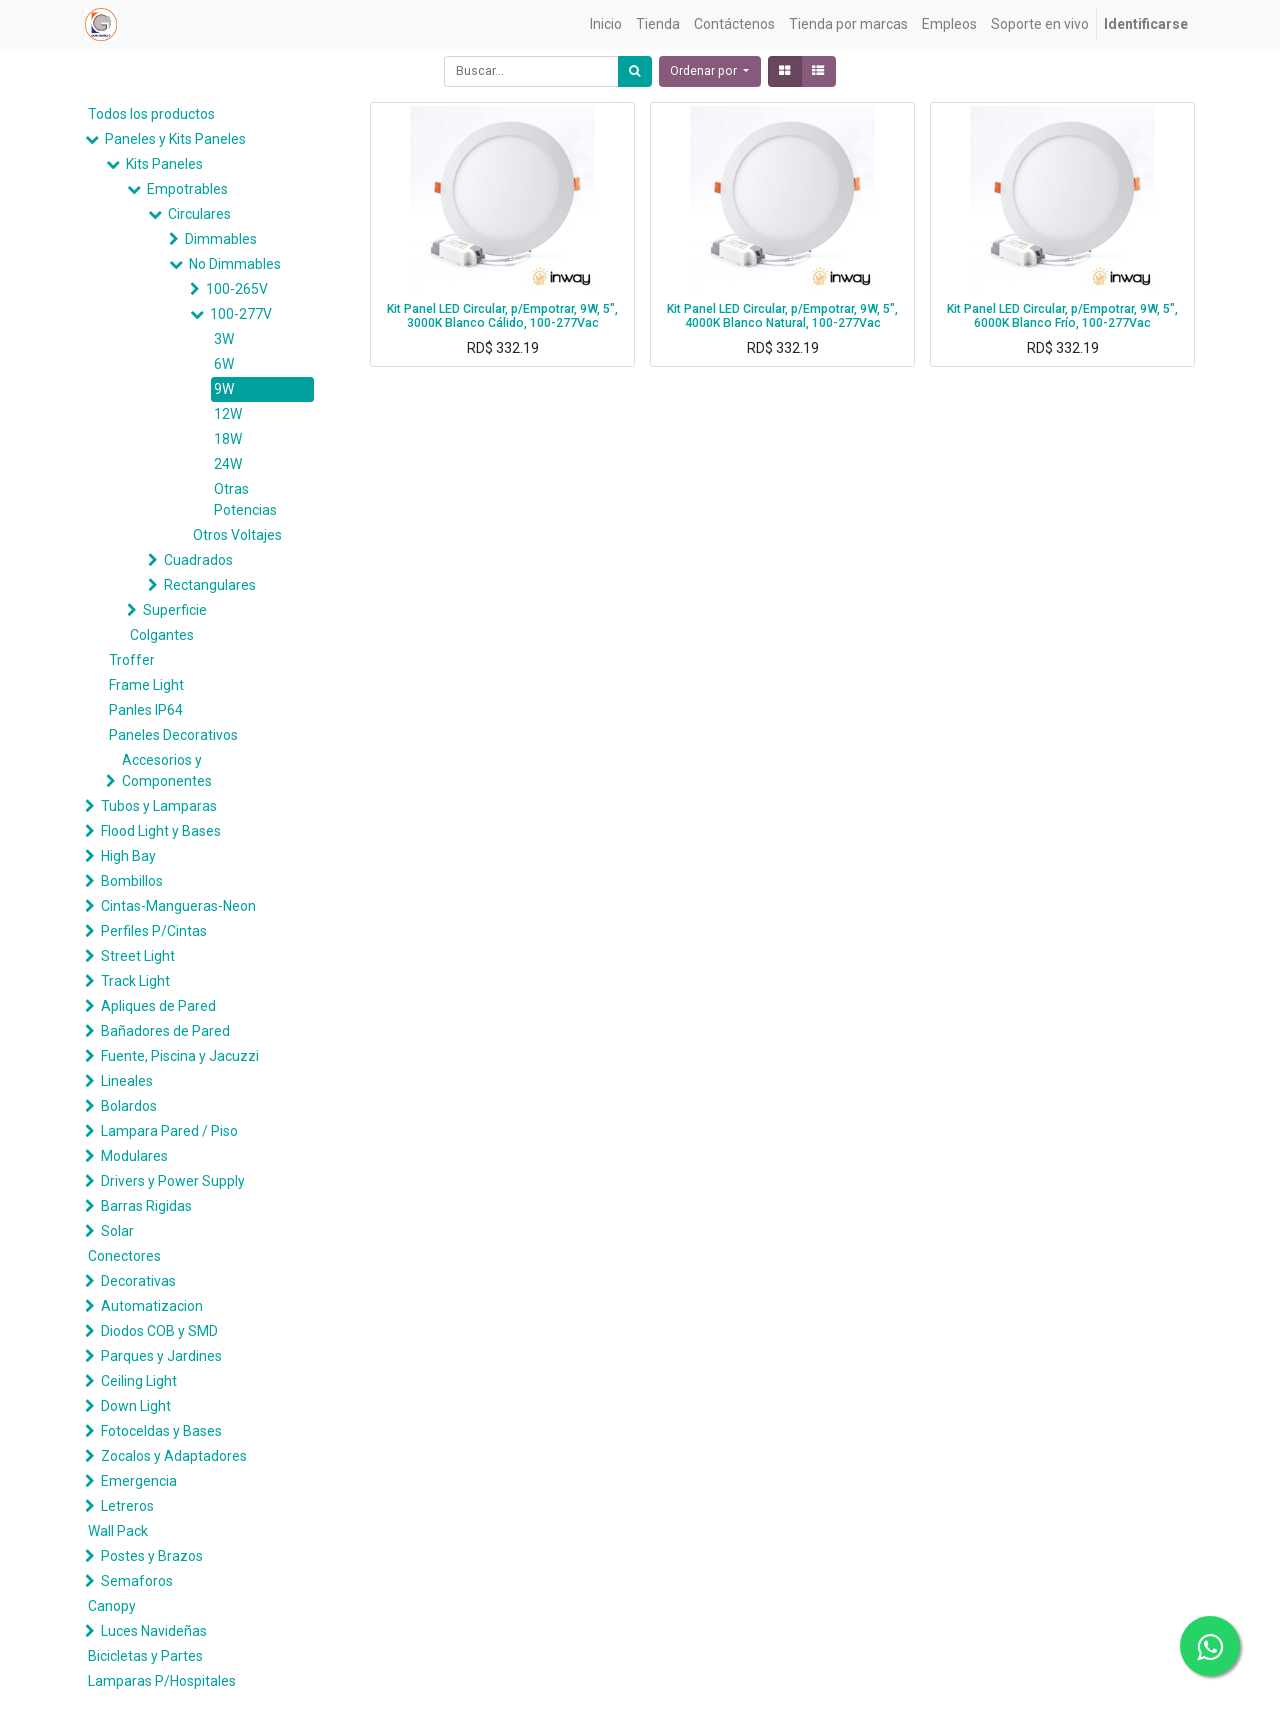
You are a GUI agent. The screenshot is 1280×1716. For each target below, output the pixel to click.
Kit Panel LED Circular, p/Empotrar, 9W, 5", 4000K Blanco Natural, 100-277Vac (782, 316)
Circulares (199, 214)
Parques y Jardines (161, 1356)
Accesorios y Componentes (167, 770)
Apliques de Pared (158, 1006)
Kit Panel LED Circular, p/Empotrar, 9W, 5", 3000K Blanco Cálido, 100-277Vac (502, 316)
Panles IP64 (146, 710)
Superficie (175, 610)
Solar (117, 1231)
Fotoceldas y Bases (161, 1431)
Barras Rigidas (146, 1206)
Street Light (138, 956)
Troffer (132, 660)
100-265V (237, 289)
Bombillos (132, 881)
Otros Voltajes (237, 535)
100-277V (241, 314)
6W (224, 364)
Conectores (124, 1256)
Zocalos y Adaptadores (174, 1456)
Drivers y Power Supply (173, 1181)
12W (228, 414)
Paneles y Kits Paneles (175, 139)
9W (224, 389)
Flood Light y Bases (161, 831)
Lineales (127, 1081)
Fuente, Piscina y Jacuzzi (180, 1056)
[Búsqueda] (635, 71)
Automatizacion (152, 1306)
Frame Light (146, 685)
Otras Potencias (245, 499)
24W (228, 464)
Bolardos (129, 1106)
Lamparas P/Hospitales (162, 1681)
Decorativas (138, 1281)
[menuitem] (606, 24)
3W (224, 339)
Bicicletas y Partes (145, 1656)
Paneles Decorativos (173, 735)
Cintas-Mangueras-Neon (178, 906)
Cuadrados (198, 560)
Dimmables (221, 239)
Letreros (127, 1506)
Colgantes (162, 635)
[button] (710, 71)
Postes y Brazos (152, 1556)
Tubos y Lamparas (159, 806)
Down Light (136, 1406)
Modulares (134, 1156)
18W (228, 439)
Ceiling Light (139, 1381)
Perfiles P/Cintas (154, 931)
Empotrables (187, 189)
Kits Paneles (164, 164)
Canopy (112, 1606)
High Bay (128, 856)
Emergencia (139, 1481)
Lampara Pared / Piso (169, 1131)
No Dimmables (235, 264)
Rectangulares (210, 585)
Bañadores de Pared (165, 1031)
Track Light (135, 981)
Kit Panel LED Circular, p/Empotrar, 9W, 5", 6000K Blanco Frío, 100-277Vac (1062, 316)
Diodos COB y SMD (159, 1331)
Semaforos (137, 1581)
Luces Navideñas (154, 1631)
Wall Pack (118, 1531)
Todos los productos (151, 114)
